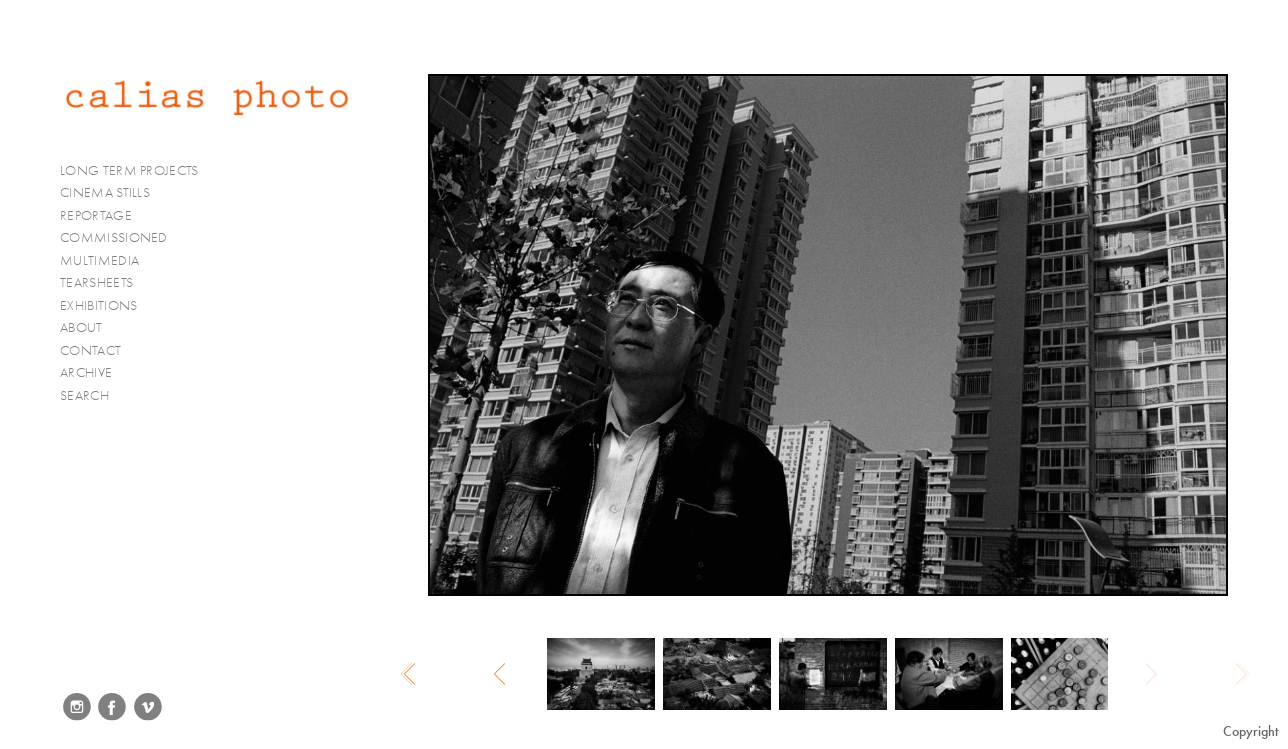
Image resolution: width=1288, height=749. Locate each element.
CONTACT (90, 350)
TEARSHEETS (96, 282)
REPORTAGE (104, 216)
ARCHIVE (86, 372)
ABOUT (81, 327)
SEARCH (84, 395)
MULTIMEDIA (108, 261)
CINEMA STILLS (113, 193)
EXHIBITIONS (98, 305)
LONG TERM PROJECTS (137, 171)
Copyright (1250, 731)
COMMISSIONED (122, 238)
